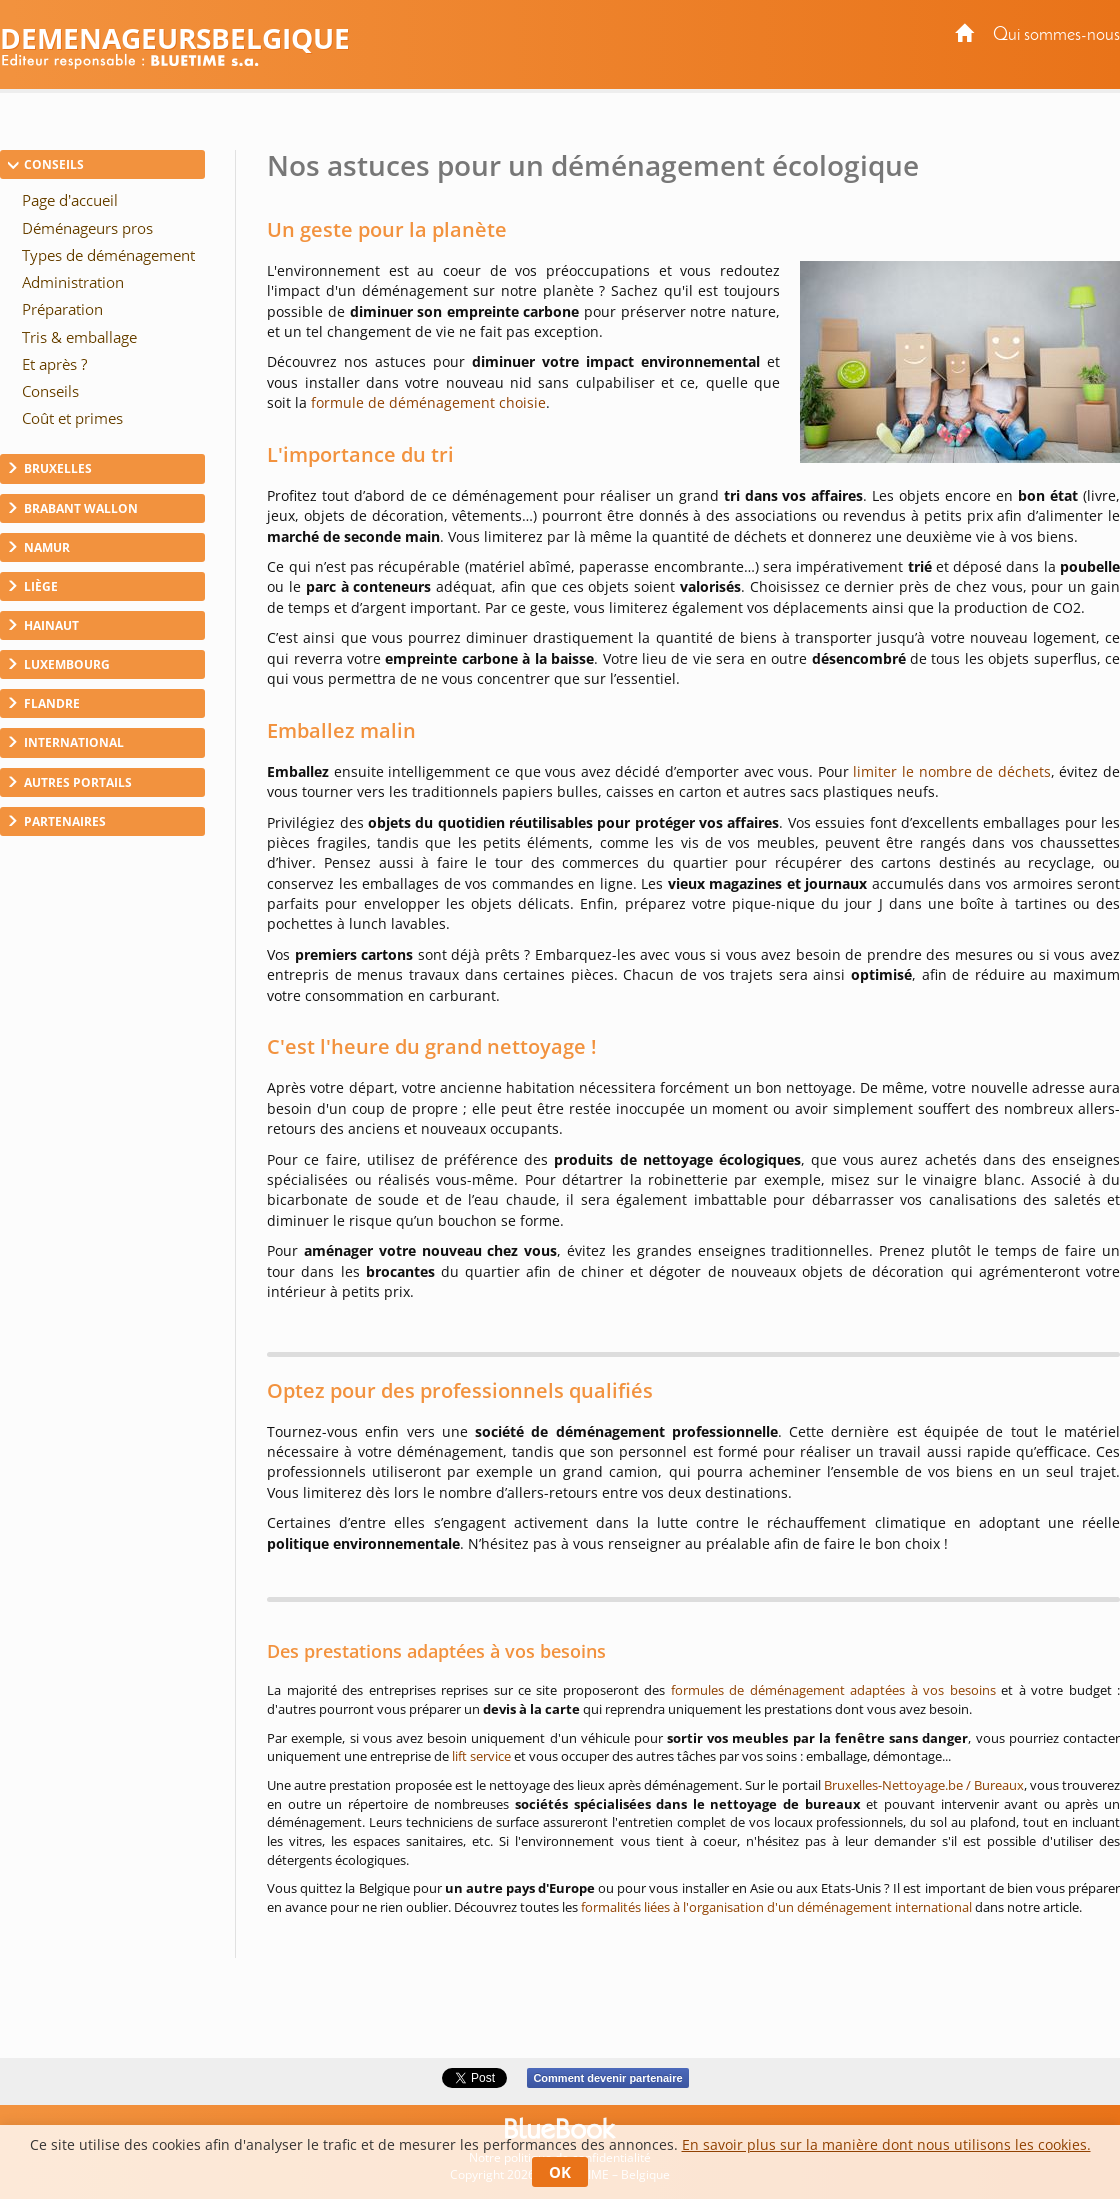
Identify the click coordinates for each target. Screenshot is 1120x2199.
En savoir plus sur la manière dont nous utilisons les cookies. (886, 2144)
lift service (481, 1756)
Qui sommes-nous (1056, 35)
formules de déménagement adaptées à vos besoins (833, 1690)
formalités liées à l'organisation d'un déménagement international (776, 1907)
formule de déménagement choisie (428, 402)
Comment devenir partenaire (607, 2078)
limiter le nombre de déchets (951, 771)
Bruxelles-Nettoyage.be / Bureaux (924, 1785)
